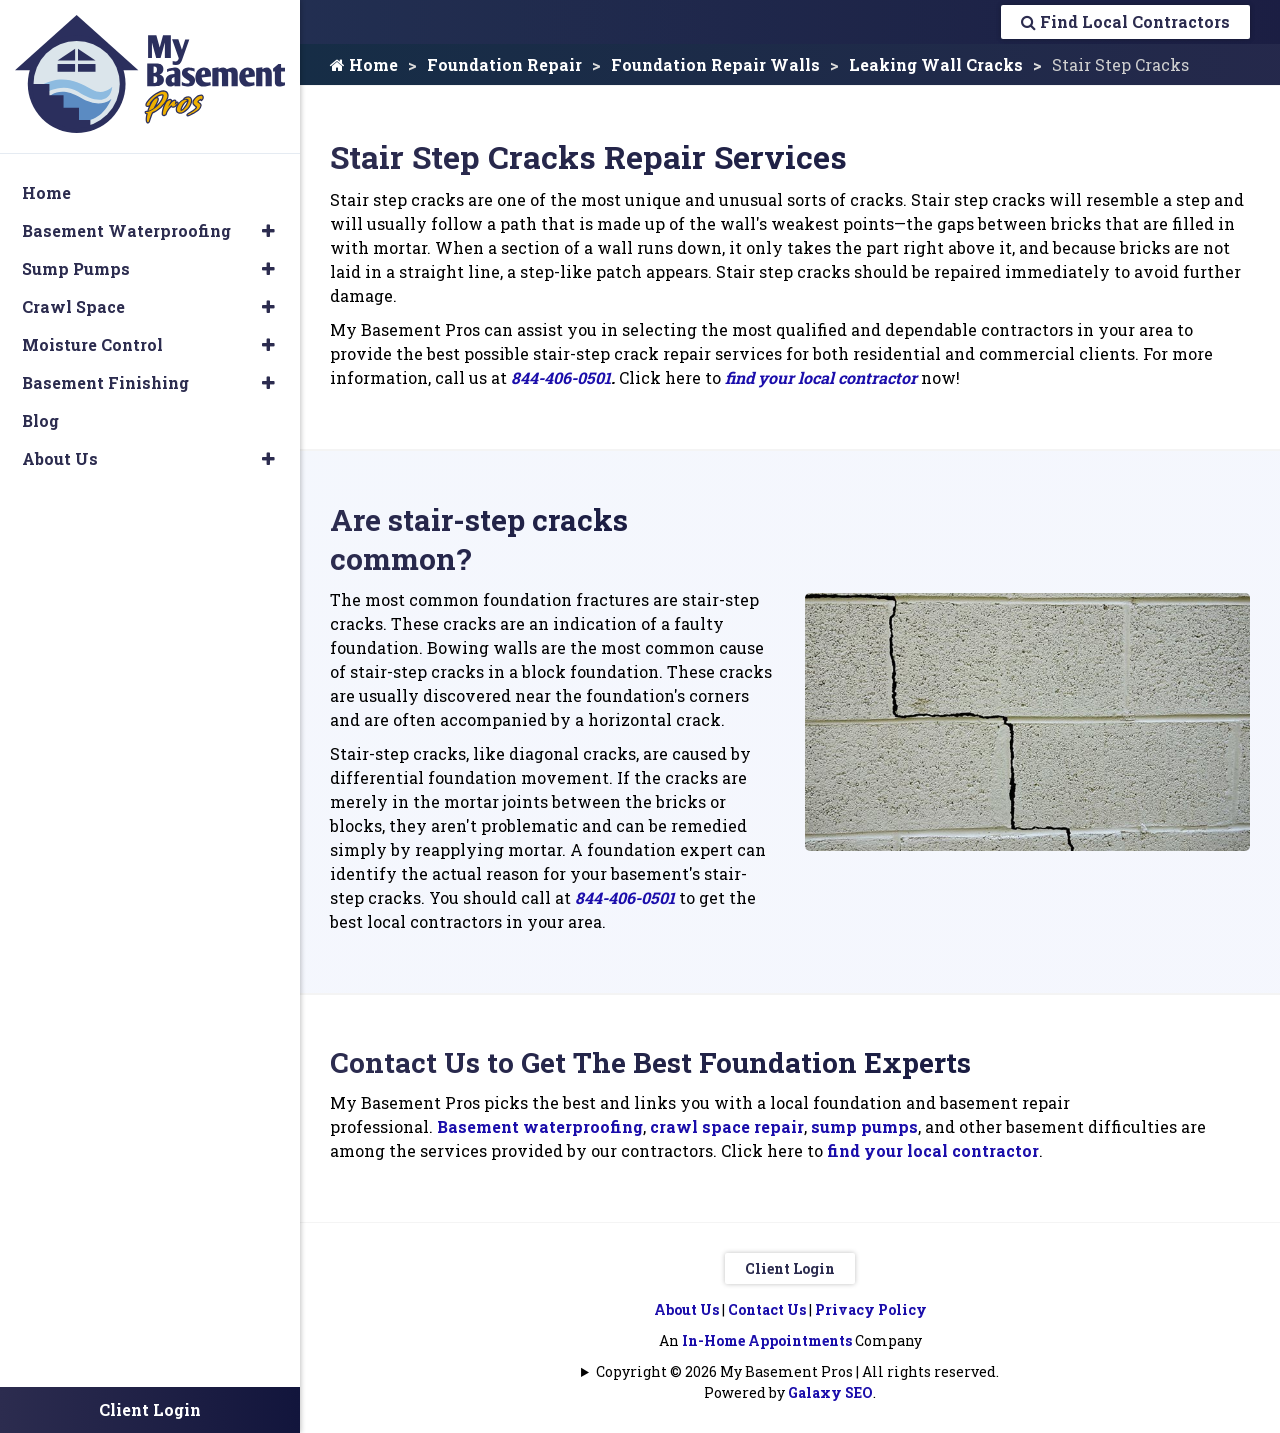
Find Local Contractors (1125, 21)
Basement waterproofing (540, 1126)
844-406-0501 (561, 377)
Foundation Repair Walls (715, 64)
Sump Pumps (76, 268)
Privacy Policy (871, 1309)
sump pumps (864, 1126)
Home (364, 64)
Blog (40, 420)
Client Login (790, 1268)
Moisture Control (92, 344)
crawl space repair (727, 1126)
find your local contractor (821, 377)
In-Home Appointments (767, 1340)
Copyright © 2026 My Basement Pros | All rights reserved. (797, 1371)
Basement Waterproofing (126, 230)
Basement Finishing (105, 382)
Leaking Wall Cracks (936, 64)
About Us (686, 1309)
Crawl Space (73, 306)
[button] (268, 231)
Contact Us (767, 1309)
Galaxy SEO (830, 1392)
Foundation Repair (504, 64)
